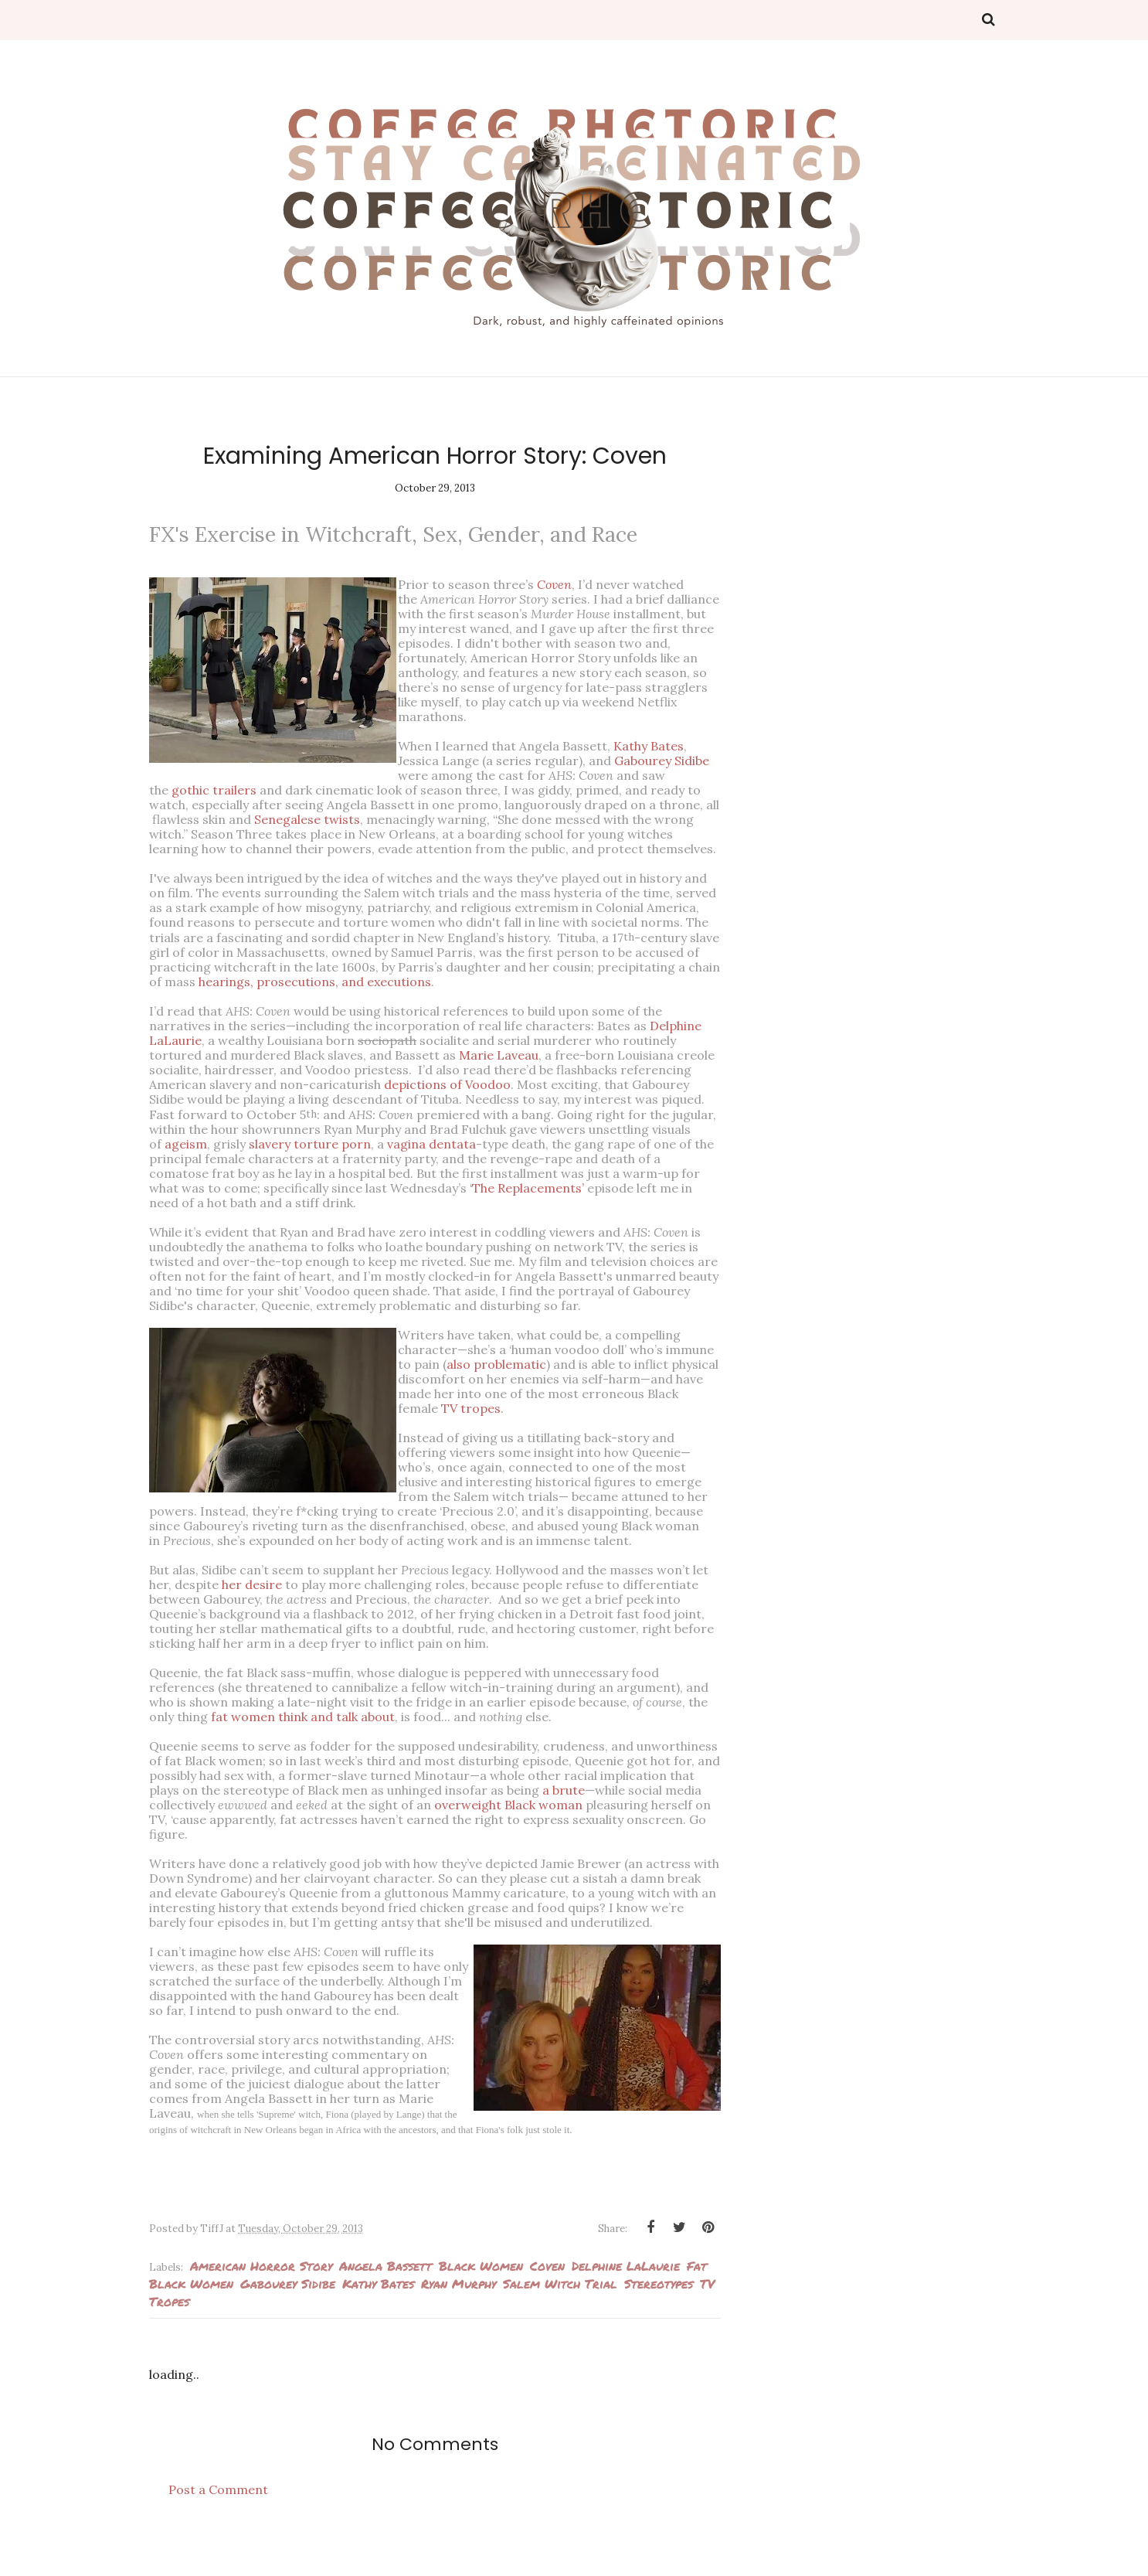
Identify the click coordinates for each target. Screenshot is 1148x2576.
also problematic (558, 1364)
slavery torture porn (310, 1144)
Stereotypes (658, 2313)
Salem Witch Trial (560, 2313)
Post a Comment (218, 2519)
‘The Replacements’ (527, 1188)
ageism (186, 1144)
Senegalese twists (307, 819)
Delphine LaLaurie (626, 2295)
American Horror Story (261, 2295)
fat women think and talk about (303, 1731)
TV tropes (581, 1408)
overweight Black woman (508, 1819)
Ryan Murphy (458, 2313)
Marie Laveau (498, 1055)
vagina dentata (431, 1144)
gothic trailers (214, 790)
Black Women (481, 2295)
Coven (547, 2295)
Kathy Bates (659, 746)
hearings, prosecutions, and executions (315, 981)
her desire (252, 1599)
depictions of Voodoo (447, 1084)
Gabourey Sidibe (672, 760)
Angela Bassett (385, 2295)
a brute (563, 1804)
